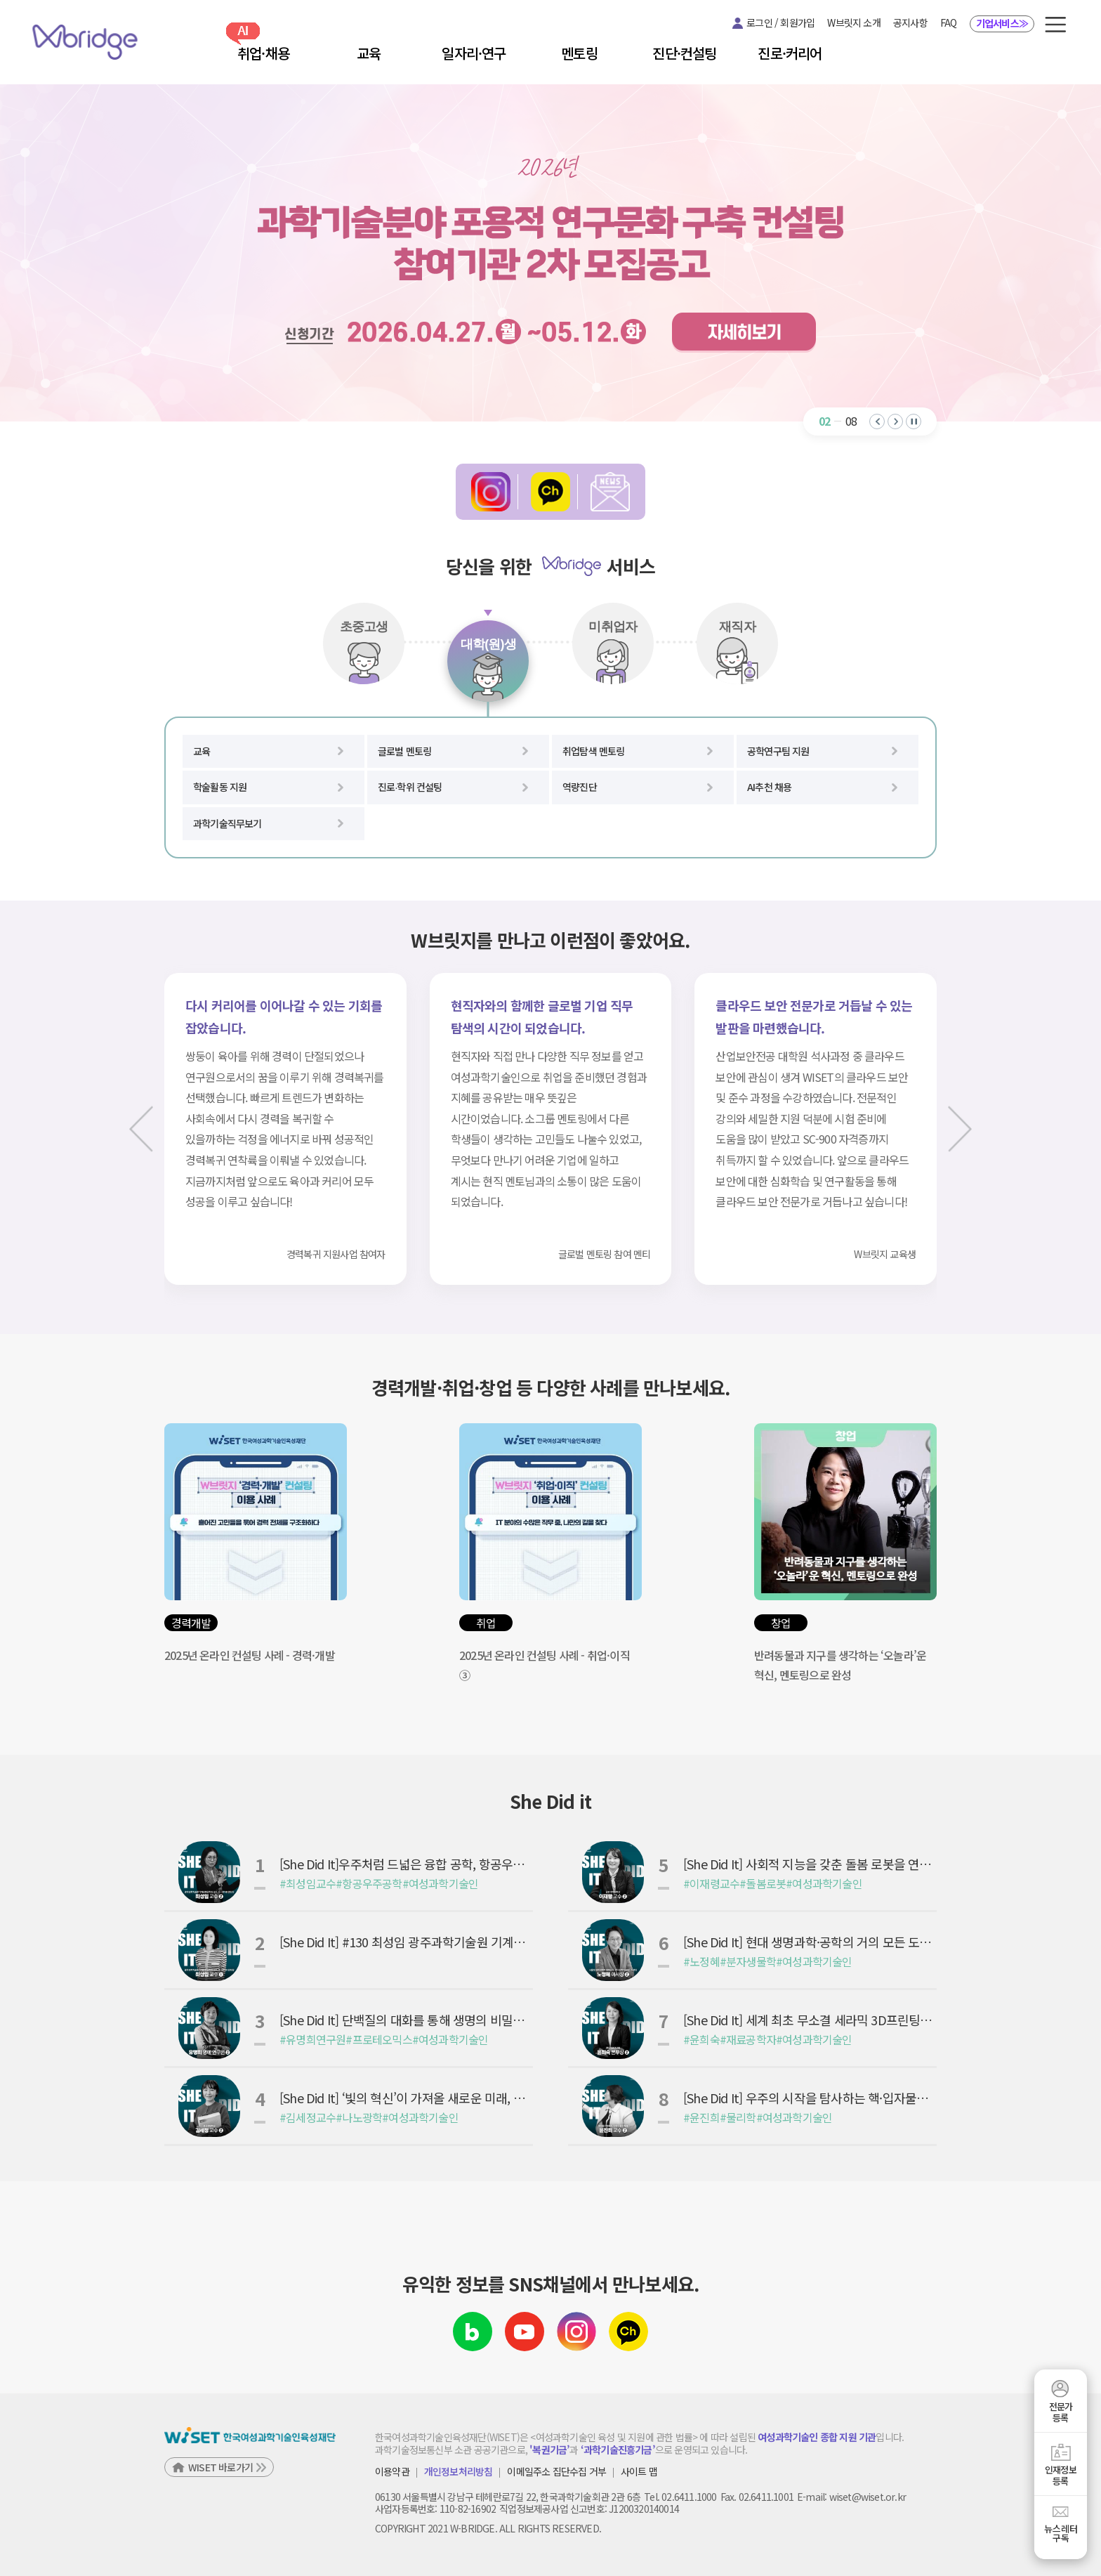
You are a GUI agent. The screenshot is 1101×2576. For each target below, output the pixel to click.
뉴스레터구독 (1061, 2533)
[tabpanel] (550, 788)
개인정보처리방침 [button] (458, 2472)
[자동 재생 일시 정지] (913, 421)
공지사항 (910, 22)
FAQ (948, 22)
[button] (1055, 24)
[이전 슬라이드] (146, 1128)
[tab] (363, 643)
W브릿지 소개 (853, 22)
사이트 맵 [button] (639, 2472)
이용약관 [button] (392, 2472)
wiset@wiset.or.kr (867, 2497)
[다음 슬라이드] (954, 1128)
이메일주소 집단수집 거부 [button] (556, 2472)
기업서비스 (1002, 23)
